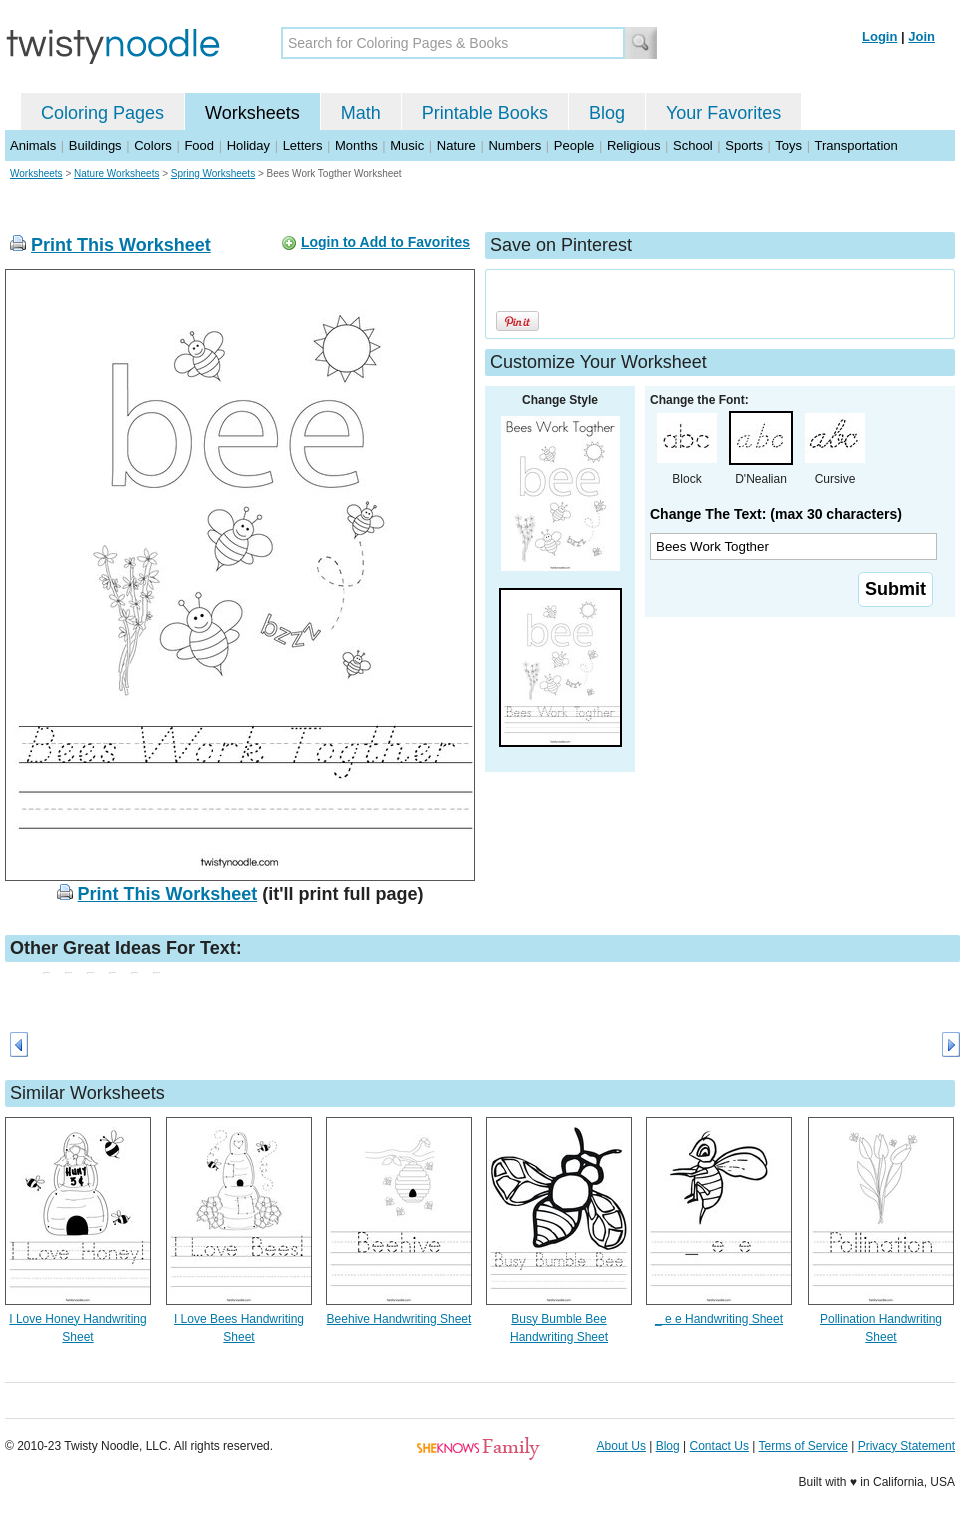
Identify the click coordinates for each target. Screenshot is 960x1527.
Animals (33, 145)
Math (361, 113)
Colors (153, 145)
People (574, 145)
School (693, 145)
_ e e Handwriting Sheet (719, 1319)
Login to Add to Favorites (385, 242)
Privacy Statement (906, 1446)
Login (879, 36)
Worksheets (252, 113)
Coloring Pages (102, 113)
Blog (607, 113)
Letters (303, 145)
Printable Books (485, 113)
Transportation (855, 145)
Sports (744, 145)
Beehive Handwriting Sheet (399, 1319)
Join (921, 36)
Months (356, 145)
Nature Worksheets (116, 173)
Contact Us (719, 1446)
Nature (456, 145)
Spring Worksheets (213, 173)
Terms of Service (802, 1446)
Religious (633, 145)
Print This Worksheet (121, 245)
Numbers (514, 145)
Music (407, 145)
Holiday (248, 145)
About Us (621, 1446)
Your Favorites (723, 113)
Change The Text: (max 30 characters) (776, 514)
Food (199, 145)
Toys (788, 145)
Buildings (95, 145)
